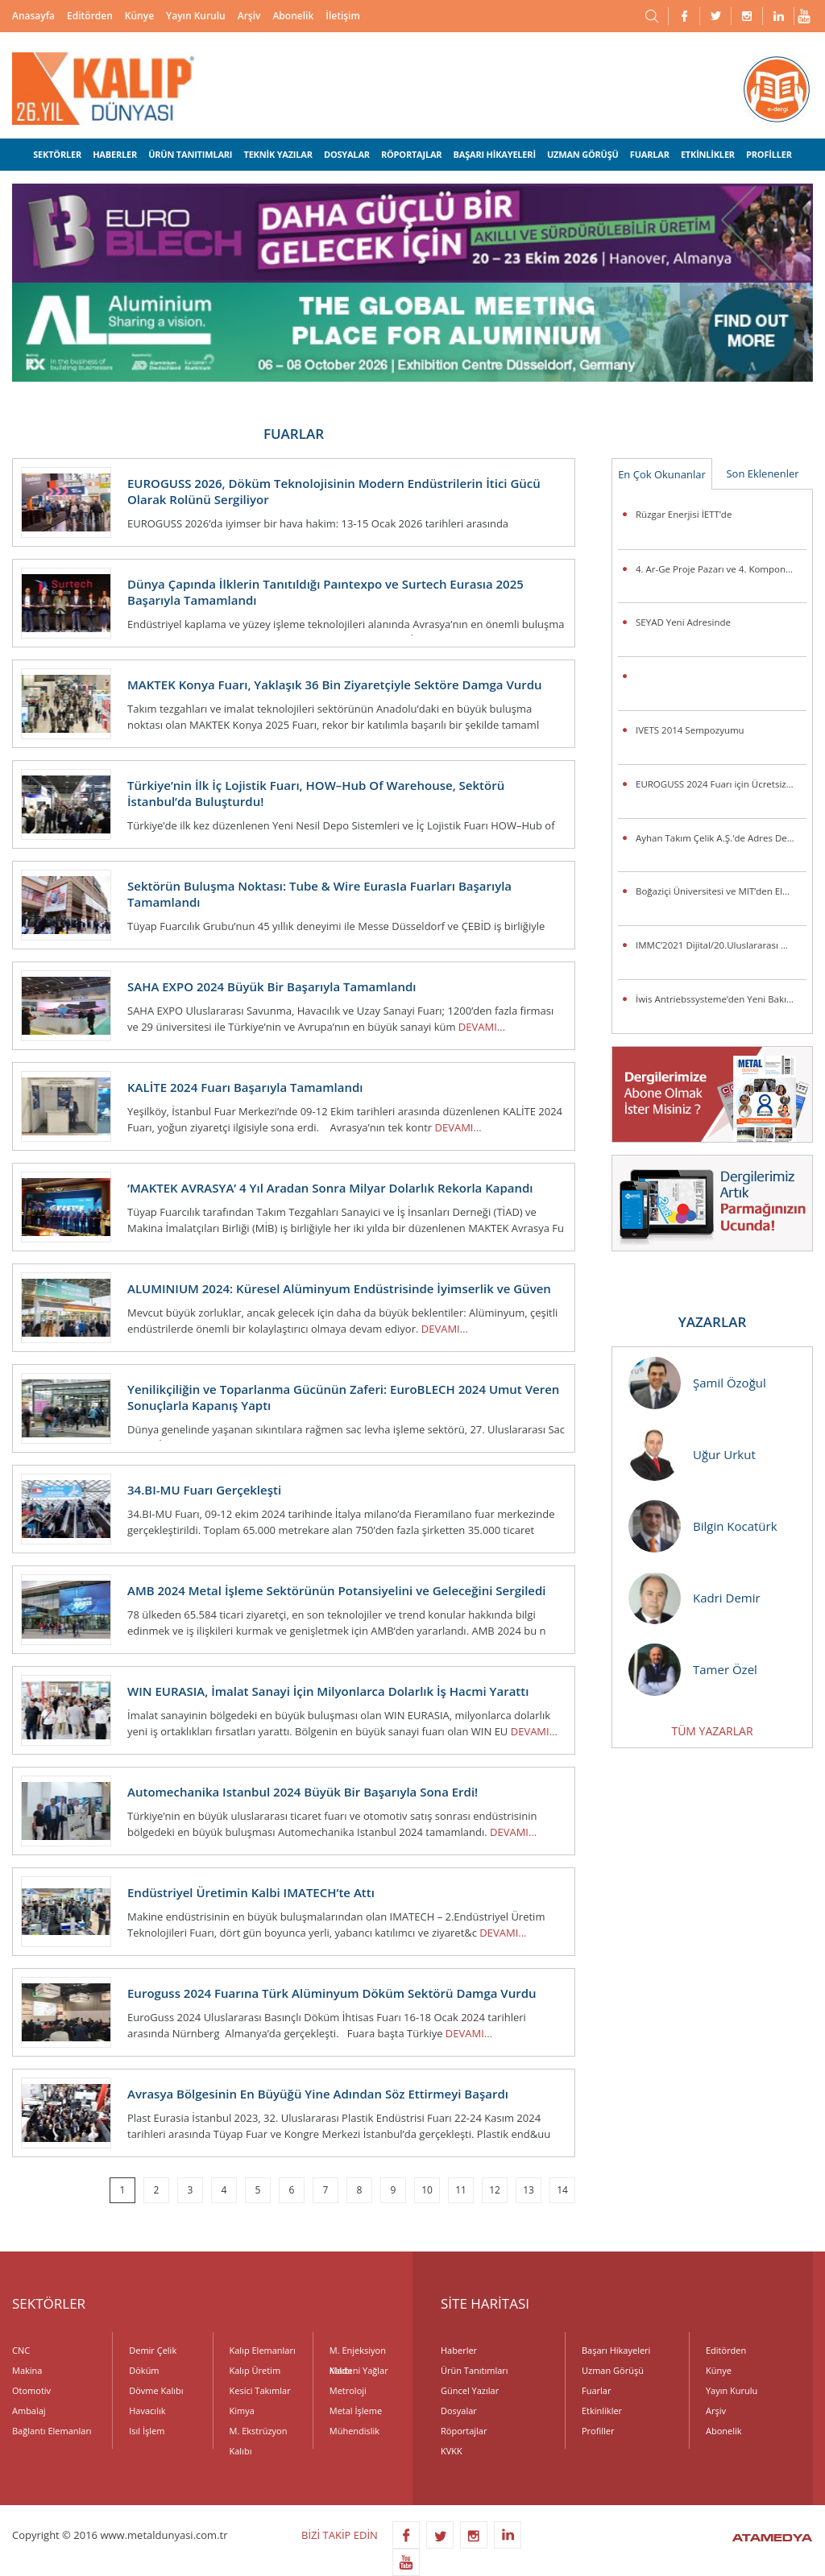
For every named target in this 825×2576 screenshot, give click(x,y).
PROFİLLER (769, 154)
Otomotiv (31, 2390)
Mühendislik (354, 2431)
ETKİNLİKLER (708, 154)
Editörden (90, 16)
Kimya (242, 2410)
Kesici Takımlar (260, 2390)
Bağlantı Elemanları (52, 2431)
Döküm (144, 2370)
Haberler (459, 2350)
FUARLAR (650, 154)
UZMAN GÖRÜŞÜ (583, 154)
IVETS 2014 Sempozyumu (690, 730)
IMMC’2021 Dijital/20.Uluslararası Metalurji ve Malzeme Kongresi (721, 945)
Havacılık (147, 2410)
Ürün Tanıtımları (474, 2370)
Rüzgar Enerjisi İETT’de (684, 514)
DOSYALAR (347, 154)
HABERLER (115, 154)
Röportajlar (464, 2431)
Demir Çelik (152, 2350)
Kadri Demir (694, 1598)
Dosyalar (459, 2410)
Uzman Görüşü (613, 2370)
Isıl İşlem (146, 2431)
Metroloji (348, 2390)
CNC (21, 2350)
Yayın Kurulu (196, 16)
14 (562, 2190)
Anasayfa (33, 16)
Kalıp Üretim (255, 2370)
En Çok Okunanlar (662, 474)
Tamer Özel (692, 1670)
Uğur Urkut (692, 1455)
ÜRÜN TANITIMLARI (190, 154)
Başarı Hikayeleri (616, 2350)
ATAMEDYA (772, 2539)
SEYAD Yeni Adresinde (683, 622)
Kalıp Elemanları (263, 2350)
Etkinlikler (602, 2410)
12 (494, 2190)
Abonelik (292, 16)
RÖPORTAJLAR (411, 154)
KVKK (451, 2451)
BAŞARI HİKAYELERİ (495, 154)
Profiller (598, 2431)
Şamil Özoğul (697, 1383)
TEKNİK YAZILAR (277, 154)
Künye (139, 16)
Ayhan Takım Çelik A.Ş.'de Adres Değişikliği (721, 838)
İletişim (342, 16)
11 (460, 2190)
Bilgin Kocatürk (702, 1526)
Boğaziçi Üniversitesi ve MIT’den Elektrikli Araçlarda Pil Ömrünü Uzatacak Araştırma (721, 891)
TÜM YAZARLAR (711, 1731)
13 (528, 2190)
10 (427, 2190)
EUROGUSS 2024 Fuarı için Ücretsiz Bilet (721, 784)
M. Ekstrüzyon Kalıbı (259, 2433)
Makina (27, 2370)
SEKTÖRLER (57, 154)
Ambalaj (29, 2410)
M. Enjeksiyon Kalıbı (358, 2352)
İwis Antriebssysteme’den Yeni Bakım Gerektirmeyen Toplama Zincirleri (721, 999)
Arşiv (249, 16)
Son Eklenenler (762, 473)
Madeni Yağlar (359, 2370)
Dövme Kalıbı (156, 2390)
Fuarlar (596, 2390)
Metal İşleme (356, 2410)
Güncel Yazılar (470, 2390)
